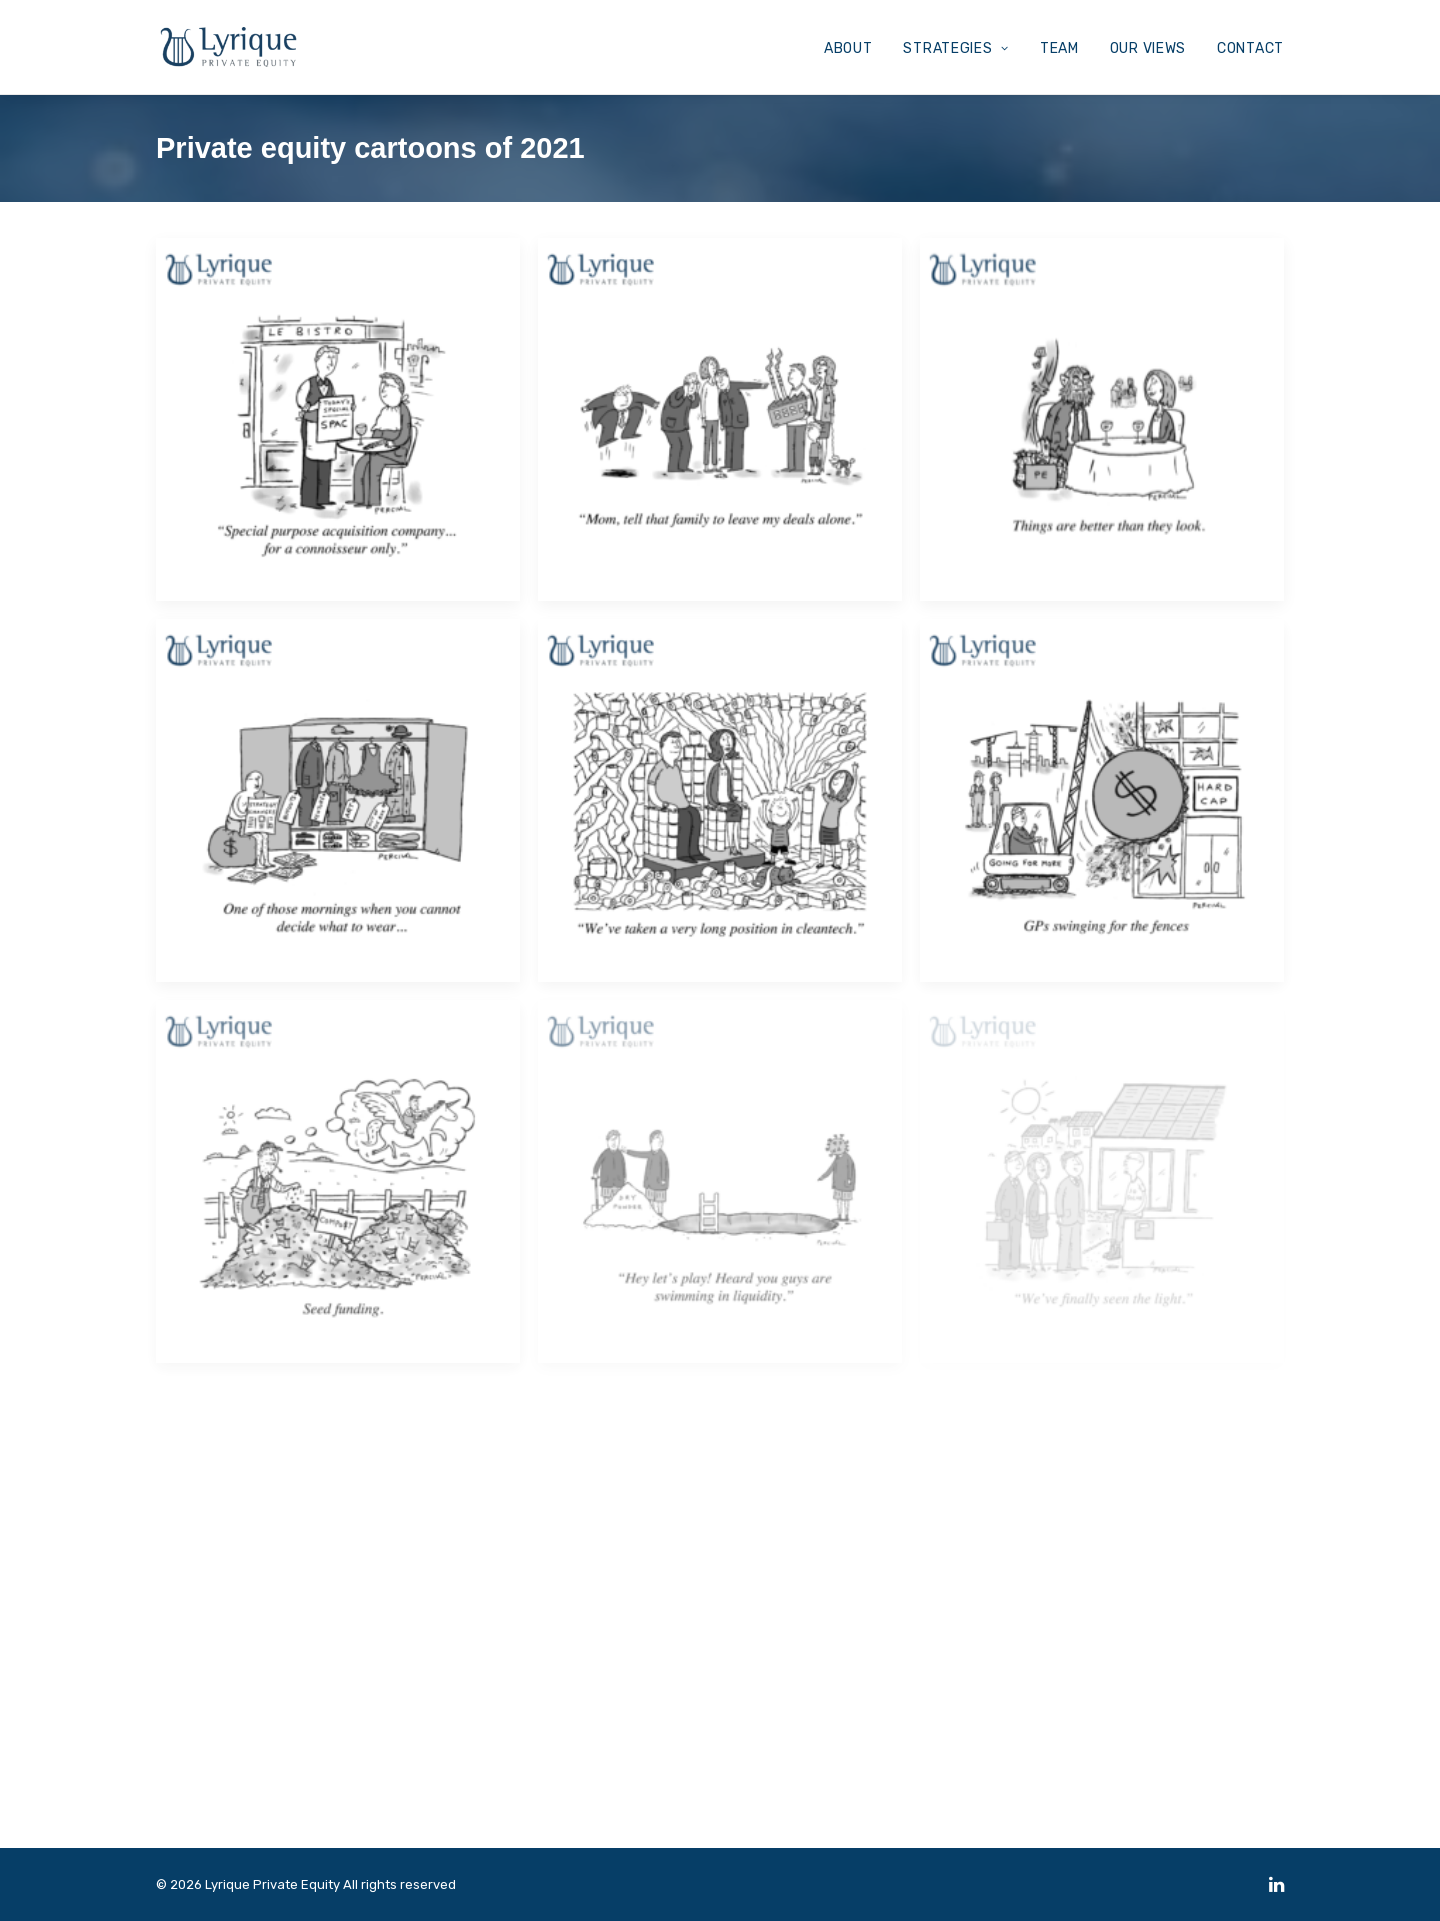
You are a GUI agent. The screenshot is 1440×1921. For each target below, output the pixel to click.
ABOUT (848, 48)
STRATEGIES (956, 48)
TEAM (1059, 48)
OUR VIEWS (1148, 48)
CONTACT (1250, 48)
